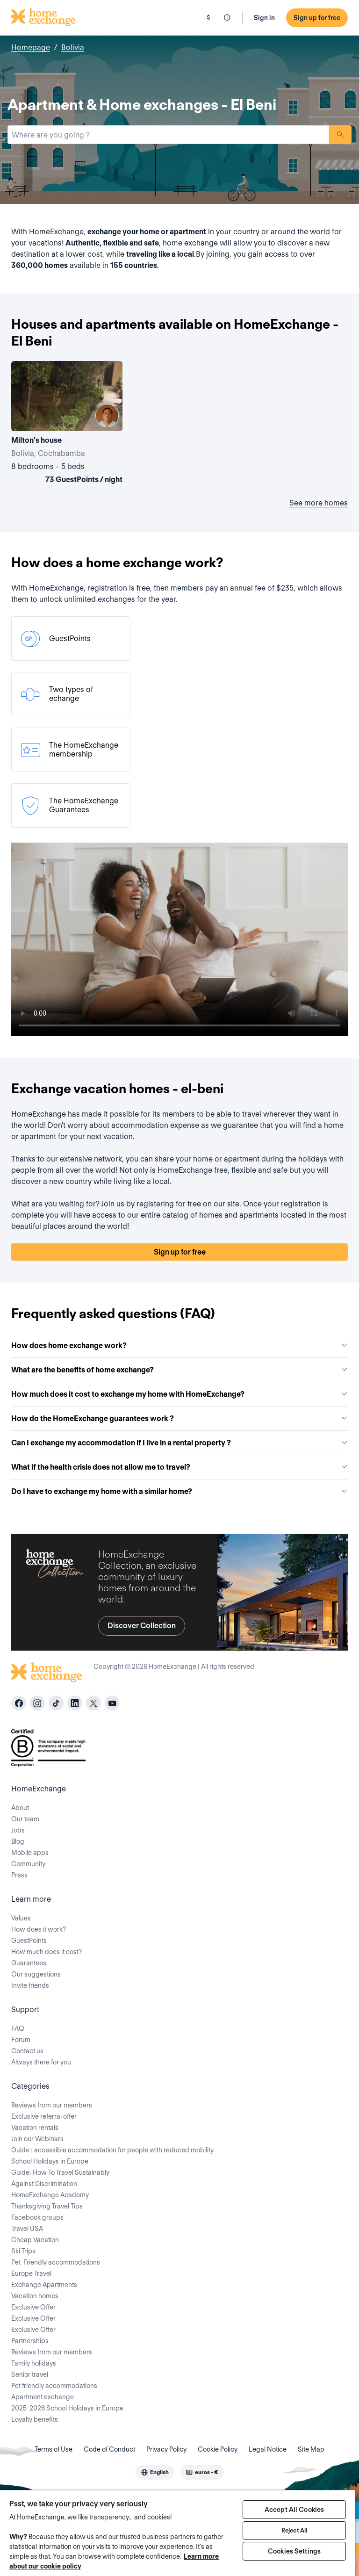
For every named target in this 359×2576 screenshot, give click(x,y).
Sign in (264, 18)
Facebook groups (37, 2217)
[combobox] (168, 134)
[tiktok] (56, 1703)
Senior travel (29, 2374)
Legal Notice (268, 2449)
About (20, 1807)
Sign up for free (317, 18)
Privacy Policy (166, 2449)
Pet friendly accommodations (54, 2385)
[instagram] (37, 1703)
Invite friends (30, 1985)
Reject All (294, 2530)
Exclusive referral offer (44, 2116)
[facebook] (18, 1703)
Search (340, 134)
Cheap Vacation (35, 2240)
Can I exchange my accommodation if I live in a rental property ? (179, 1442)
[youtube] (112, 1703)
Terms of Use (53, 2449)
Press (19, 1875)
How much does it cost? (46, 1951)
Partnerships (30, 2341)
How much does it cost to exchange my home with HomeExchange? (179, 1394)
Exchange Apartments (44, 2284)
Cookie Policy (217, 2449)
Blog (17, 1841)
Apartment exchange (42, 2397)
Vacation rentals (34, 2127)
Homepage (30, 47)
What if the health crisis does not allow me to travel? (179, 1467)
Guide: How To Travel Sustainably (60, 2172)
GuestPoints (29, 1940)
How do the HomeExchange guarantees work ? (179, 1418)
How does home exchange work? (179, 1345)
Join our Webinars (37, 2139)
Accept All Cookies (294, 2509)
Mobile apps (30, 1852)
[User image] (107, 415)
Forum (20, 2039)
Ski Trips (23, 2251)
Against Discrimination (44, 2183)
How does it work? (38, 1929)
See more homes (318, 502)
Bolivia (72, 47)
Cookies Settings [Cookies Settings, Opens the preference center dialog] (294, 2551)
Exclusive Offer (33, 2307)
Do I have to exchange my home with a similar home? (179, 1491)
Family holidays (33, 2363)
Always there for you (41, 2062)
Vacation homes (34, 2296)
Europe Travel (31, 2273)
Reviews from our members (51, 2105)
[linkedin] (74, 1703)
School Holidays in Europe (49, 2161)
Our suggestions (36, 1974)
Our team (25, 1819)
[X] (93, 1703)
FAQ (17, 2028)
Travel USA (27, 2228)
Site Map (311, 2449)
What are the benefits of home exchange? (179, 1369)
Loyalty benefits (34, 2419)
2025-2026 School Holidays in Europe (67, 2408)
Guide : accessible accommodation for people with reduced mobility (112, 2150)
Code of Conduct (109, 2449)
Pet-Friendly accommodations (55, 2262)
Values (21, 1918)
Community (28, 1864)
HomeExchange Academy (50, 2195)
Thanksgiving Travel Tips (47, 2206)
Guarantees (28, 1963)
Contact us (27, 2051)
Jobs (18, 1830)
